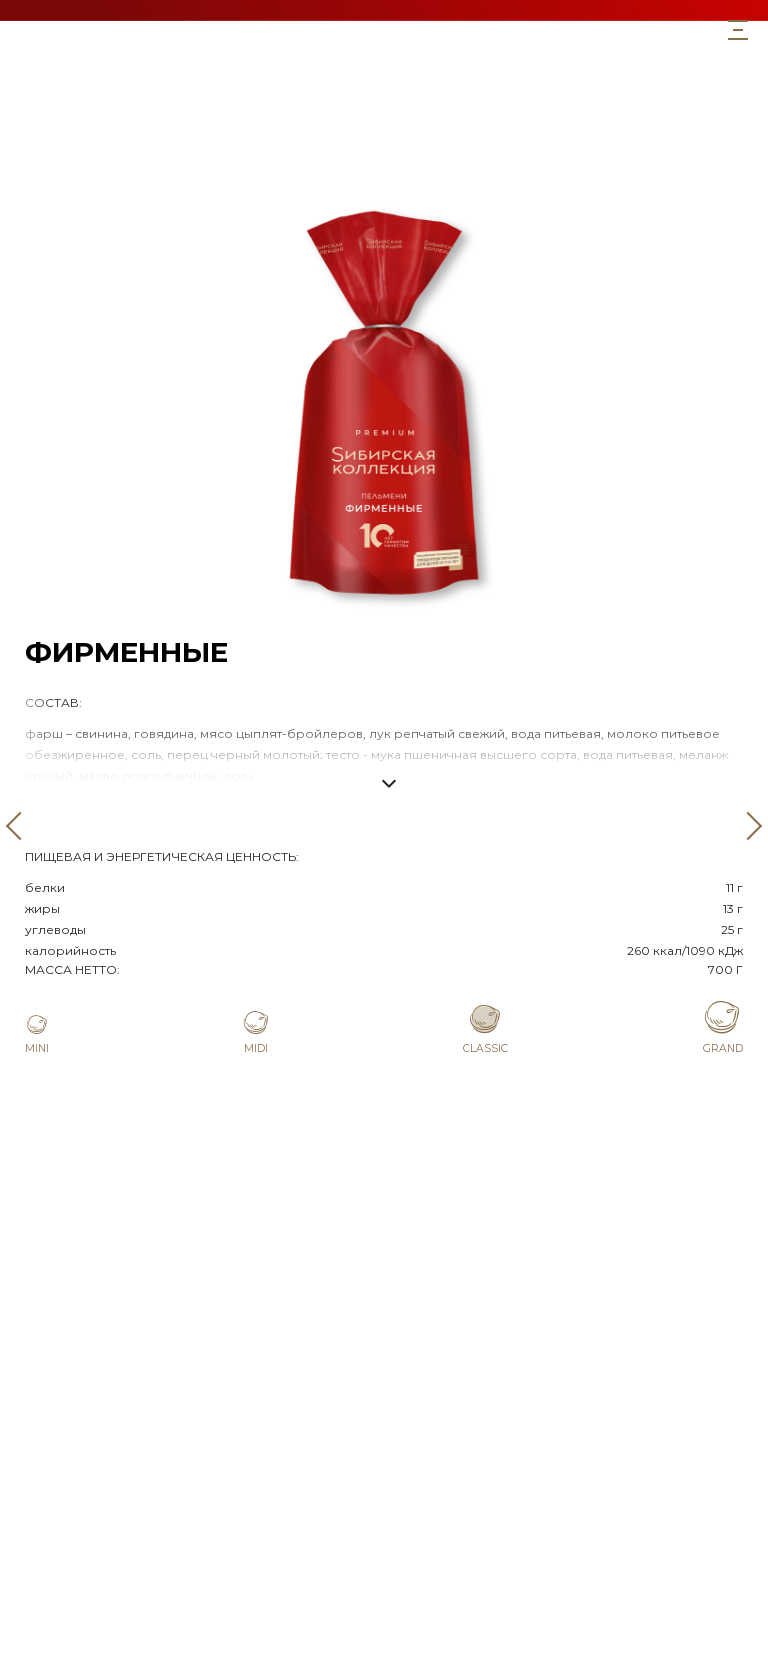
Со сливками (384, 151)
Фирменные (384, 129)
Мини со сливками (384, 174)
